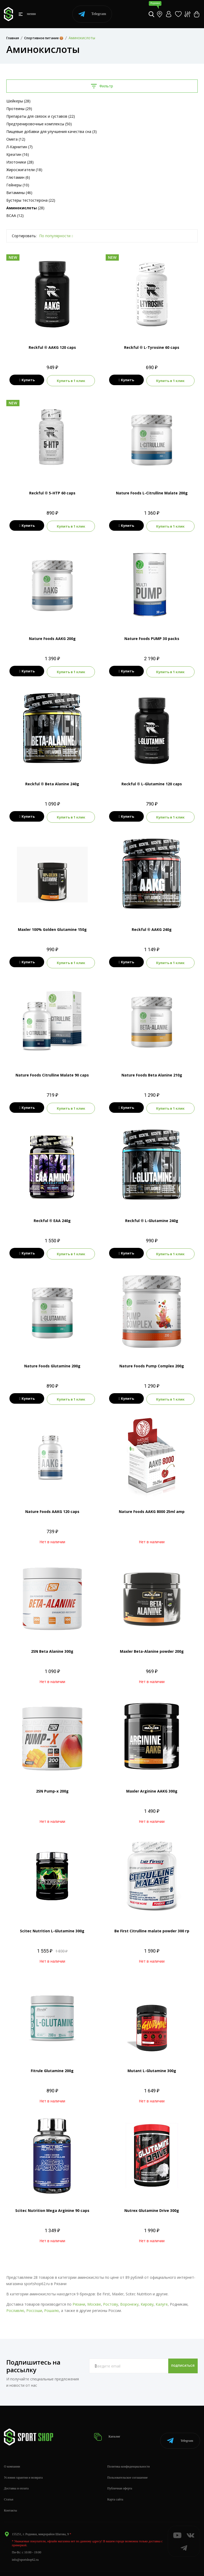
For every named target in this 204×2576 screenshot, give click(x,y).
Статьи (8, 2485)
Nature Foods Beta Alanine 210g (151, 1070)
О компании (12, 2452)
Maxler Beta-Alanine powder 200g (152, 1643)
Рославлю (15, 2302)
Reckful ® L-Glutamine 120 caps (151, 780)
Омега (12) (15, 139)
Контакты (10, 2496)
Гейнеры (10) (17, 184)
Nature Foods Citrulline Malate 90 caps (52, 1070)
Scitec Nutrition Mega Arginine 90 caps (52, 2202)
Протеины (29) (19, 108)
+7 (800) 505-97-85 (24, 2566)
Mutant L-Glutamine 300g (152, 2062)
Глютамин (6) (18, 177)
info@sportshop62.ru (25, 2545)
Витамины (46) (19, 192)
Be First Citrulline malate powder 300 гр (151, 1922)
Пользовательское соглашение (127, 2463)
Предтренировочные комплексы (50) (39, 123)
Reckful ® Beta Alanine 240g (52, 780)
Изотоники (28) (20, 162)
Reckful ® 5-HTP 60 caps (52, 491)
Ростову (110, 2296)
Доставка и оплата (16, 2474)
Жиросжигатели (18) (24, 169)
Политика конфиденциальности (128, 2452)
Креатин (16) (17, 154)
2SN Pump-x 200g (52, 1783)
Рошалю (51, 2302)
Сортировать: (24, 235)
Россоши (34, 2302)
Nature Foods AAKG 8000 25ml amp (152, 1503)
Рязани (79, 2296)
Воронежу (129, 2296)
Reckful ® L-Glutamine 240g (151, 1214)
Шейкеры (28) (18, 100)
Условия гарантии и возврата (23, 2463)
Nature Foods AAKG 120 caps (52, 1503)
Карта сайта (115, 2485)
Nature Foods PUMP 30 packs (151, 636)
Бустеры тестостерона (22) (30, 200)
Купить (26, 380)
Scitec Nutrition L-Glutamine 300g (52, 1922)
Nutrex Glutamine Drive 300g (151, 2202)
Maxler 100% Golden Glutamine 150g (52, 925)
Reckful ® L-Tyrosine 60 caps (151, 347)
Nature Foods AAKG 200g (52, 636)
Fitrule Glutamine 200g (52, 2062)
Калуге (162, 2296)
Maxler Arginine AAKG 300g (151, 1783)
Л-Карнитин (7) (19, 146)
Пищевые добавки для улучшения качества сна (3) (51, 131)
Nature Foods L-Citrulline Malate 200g (152, 491)
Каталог (109, 2426)
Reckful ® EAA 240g (52, 1214)
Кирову (147, 2296)
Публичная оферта (119, 2474)
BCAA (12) (15, 215)
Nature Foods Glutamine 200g (52, 1359)
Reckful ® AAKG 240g (152, 925)
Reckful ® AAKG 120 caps (52, 347)
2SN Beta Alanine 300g (52, 1643)
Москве (94, 2296)
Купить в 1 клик (72, 380)
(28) (25, 207)
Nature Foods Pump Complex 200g (151, 1359)
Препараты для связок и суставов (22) (40, 116)
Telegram (92, 14)
